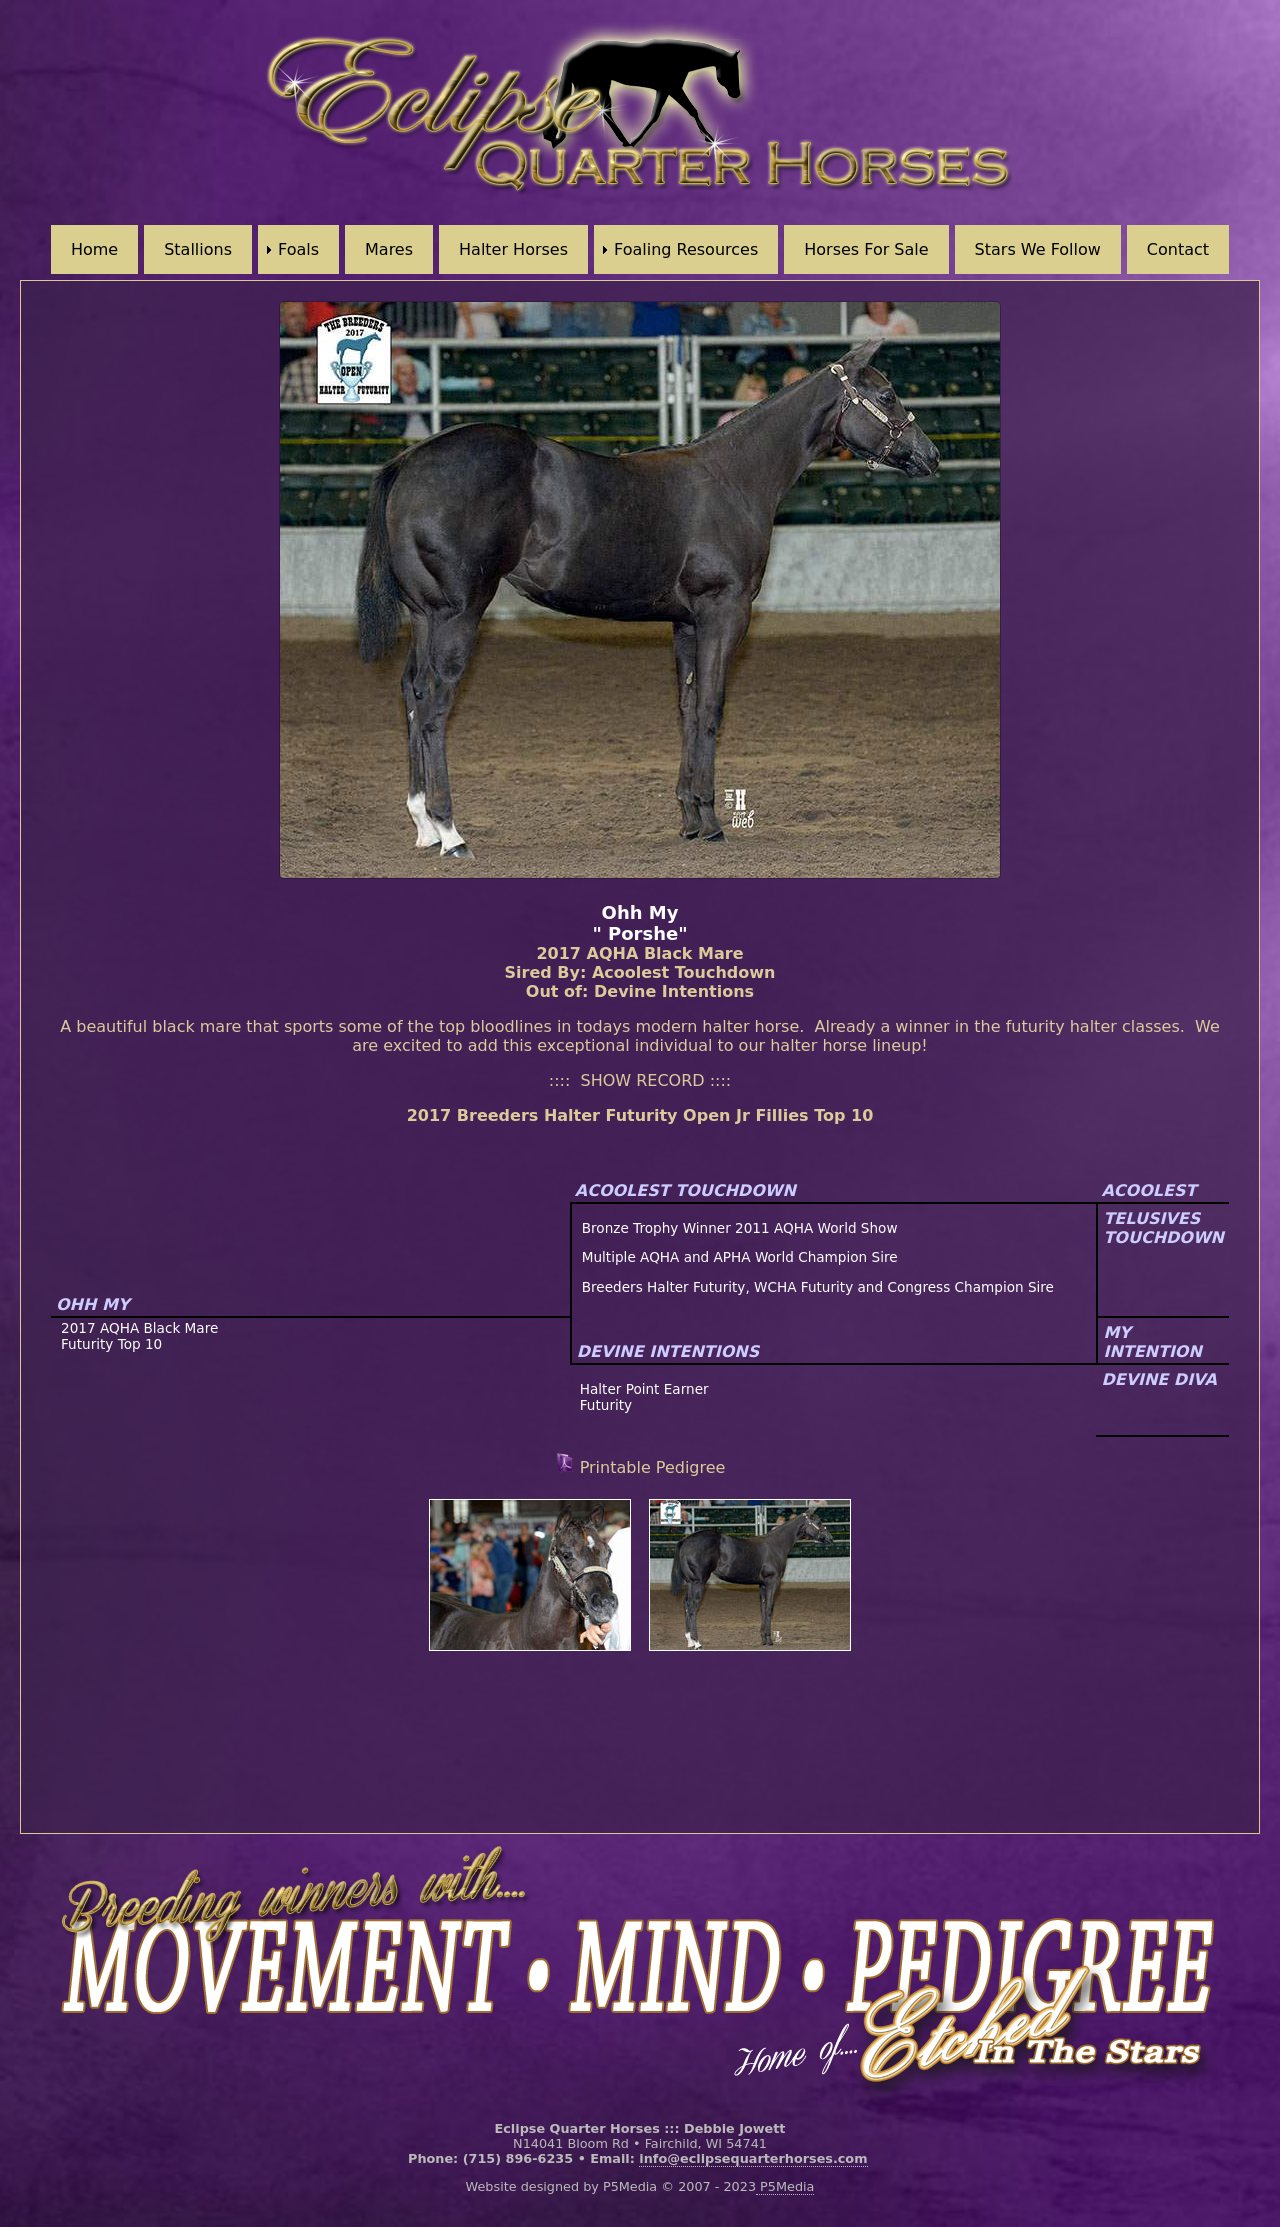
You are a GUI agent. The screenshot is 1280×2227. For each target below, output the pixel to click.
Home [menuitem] (94, 249)
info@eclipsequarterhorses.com (753, 2158)
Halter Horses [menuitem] (513, 249)
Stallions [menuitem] (198, 249)
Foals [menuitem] (298, 249)
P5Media (785, 2186)
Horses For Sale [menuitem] (866, 249)
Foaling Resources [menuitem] (686, 249)
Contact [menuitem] (1178, 249)
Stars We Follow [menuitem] (1038, 249)
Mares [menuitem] (389, 249)
